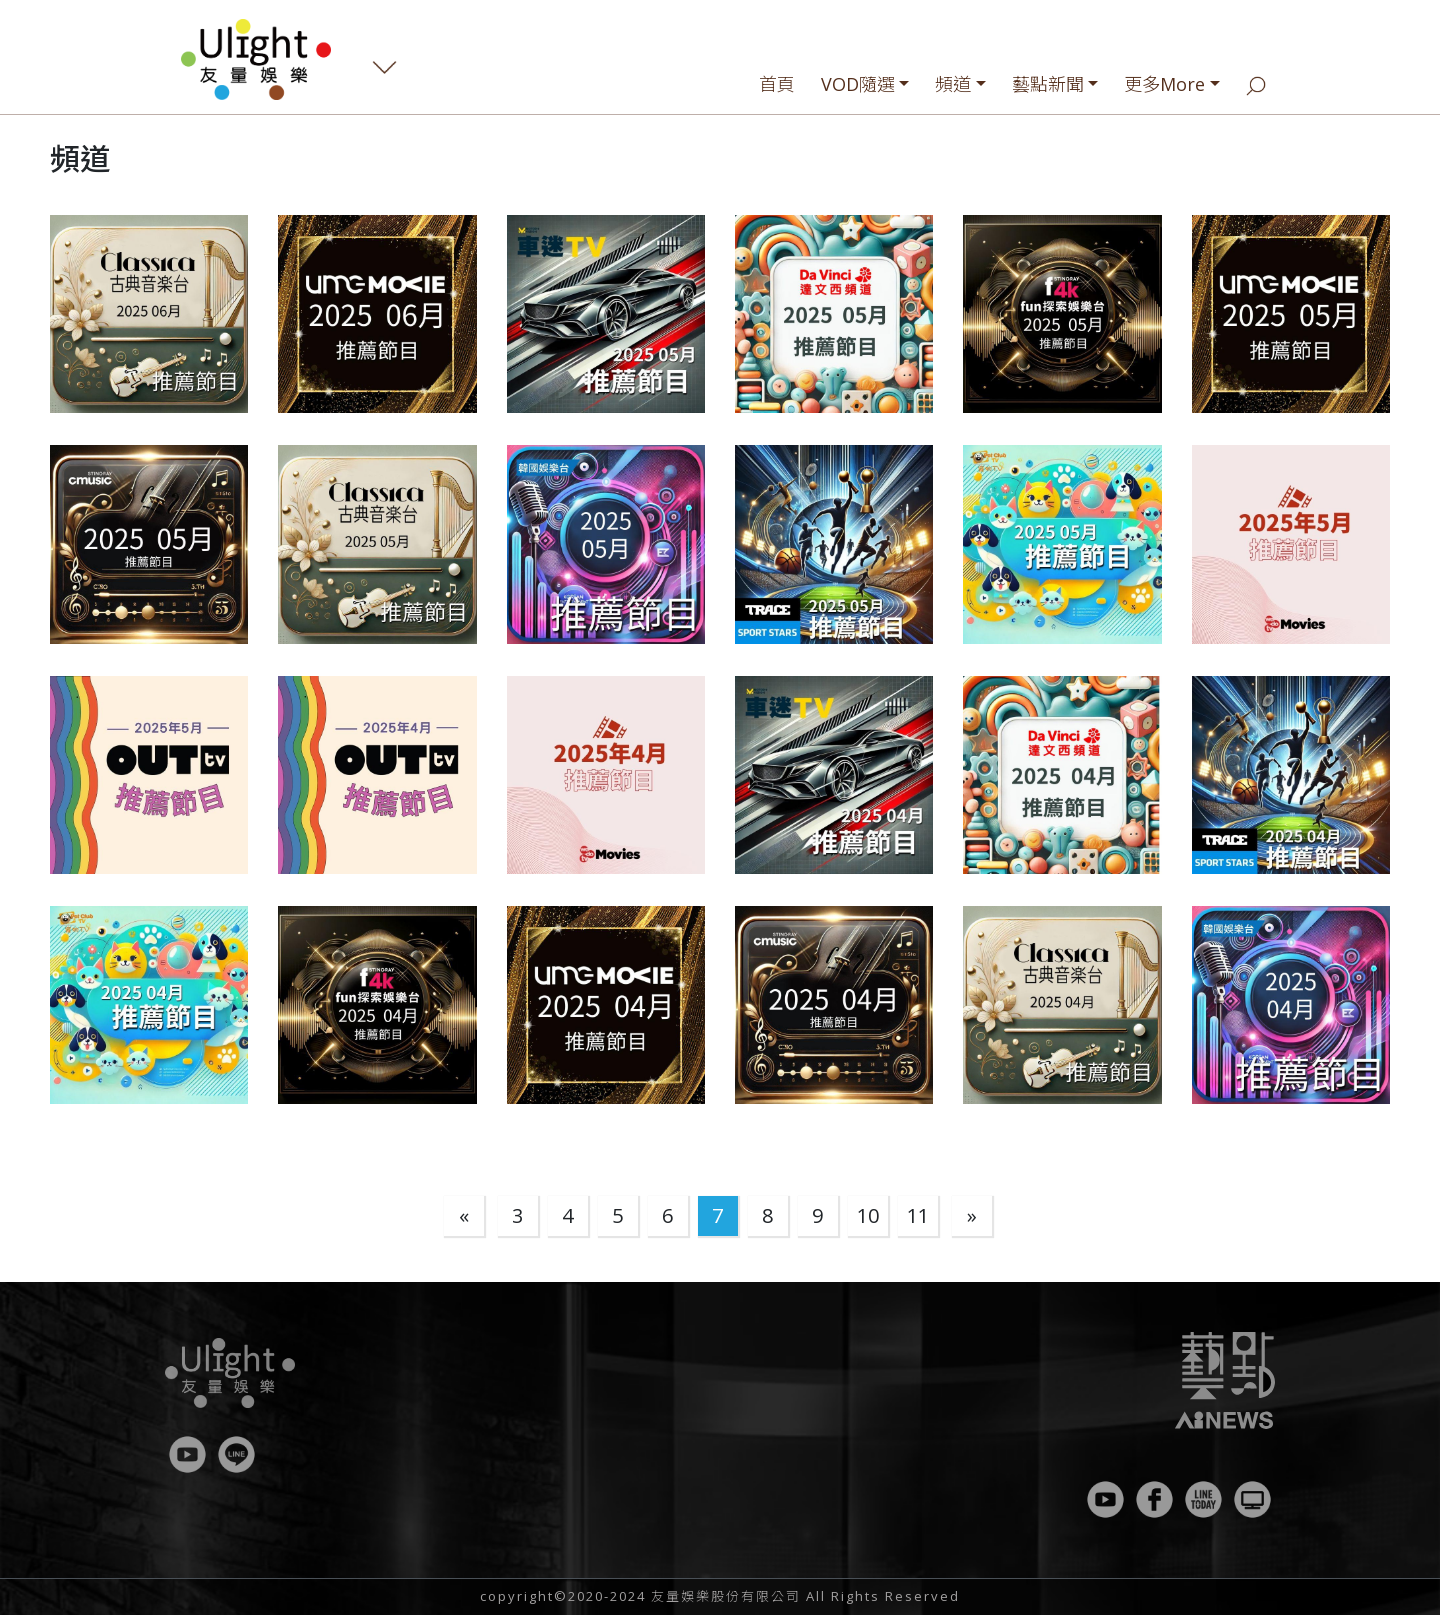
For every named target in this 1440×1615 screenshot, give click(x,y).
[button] (149, 314)
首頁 (777, 84)
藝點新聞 (1048, 84)
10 (868, 1215)
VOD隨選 (858, 84)
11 (918, 1215)
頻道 (953, 84)
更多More (1164, 84)
